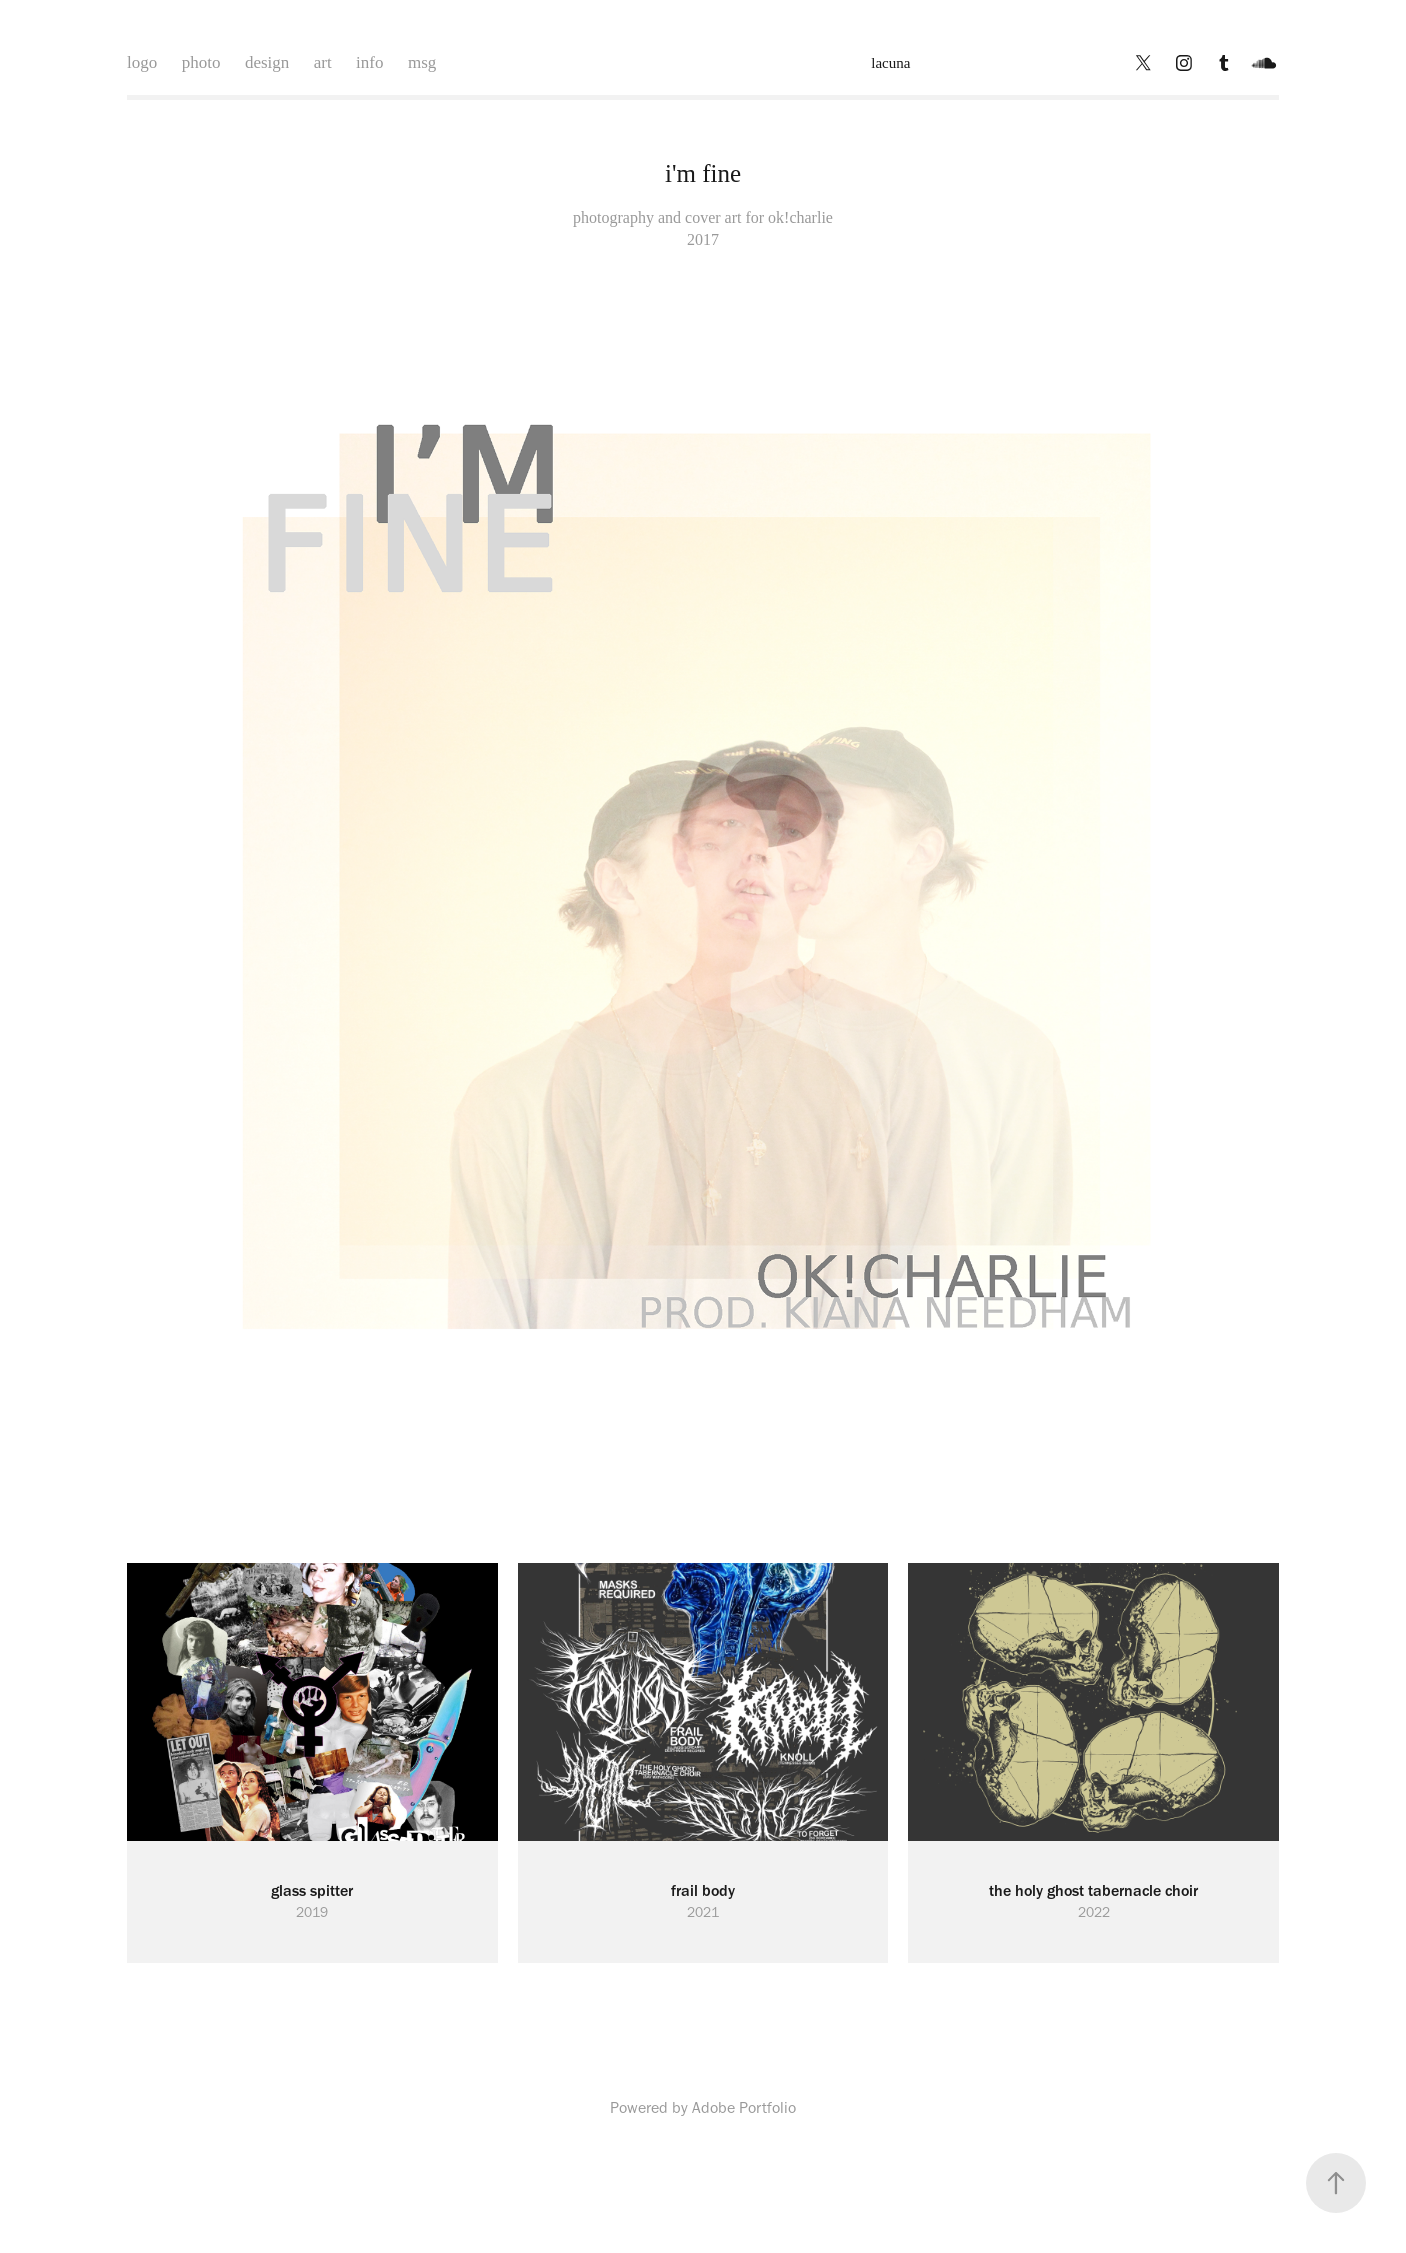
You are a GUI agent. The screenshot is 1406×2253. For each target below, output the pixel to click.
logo (142, 62)
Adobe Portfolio (744, 2107)
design (267, 62)
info (369, 62)
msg (422, 62)
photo (201, 62)
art (323, 62)
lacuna (890, 63)
